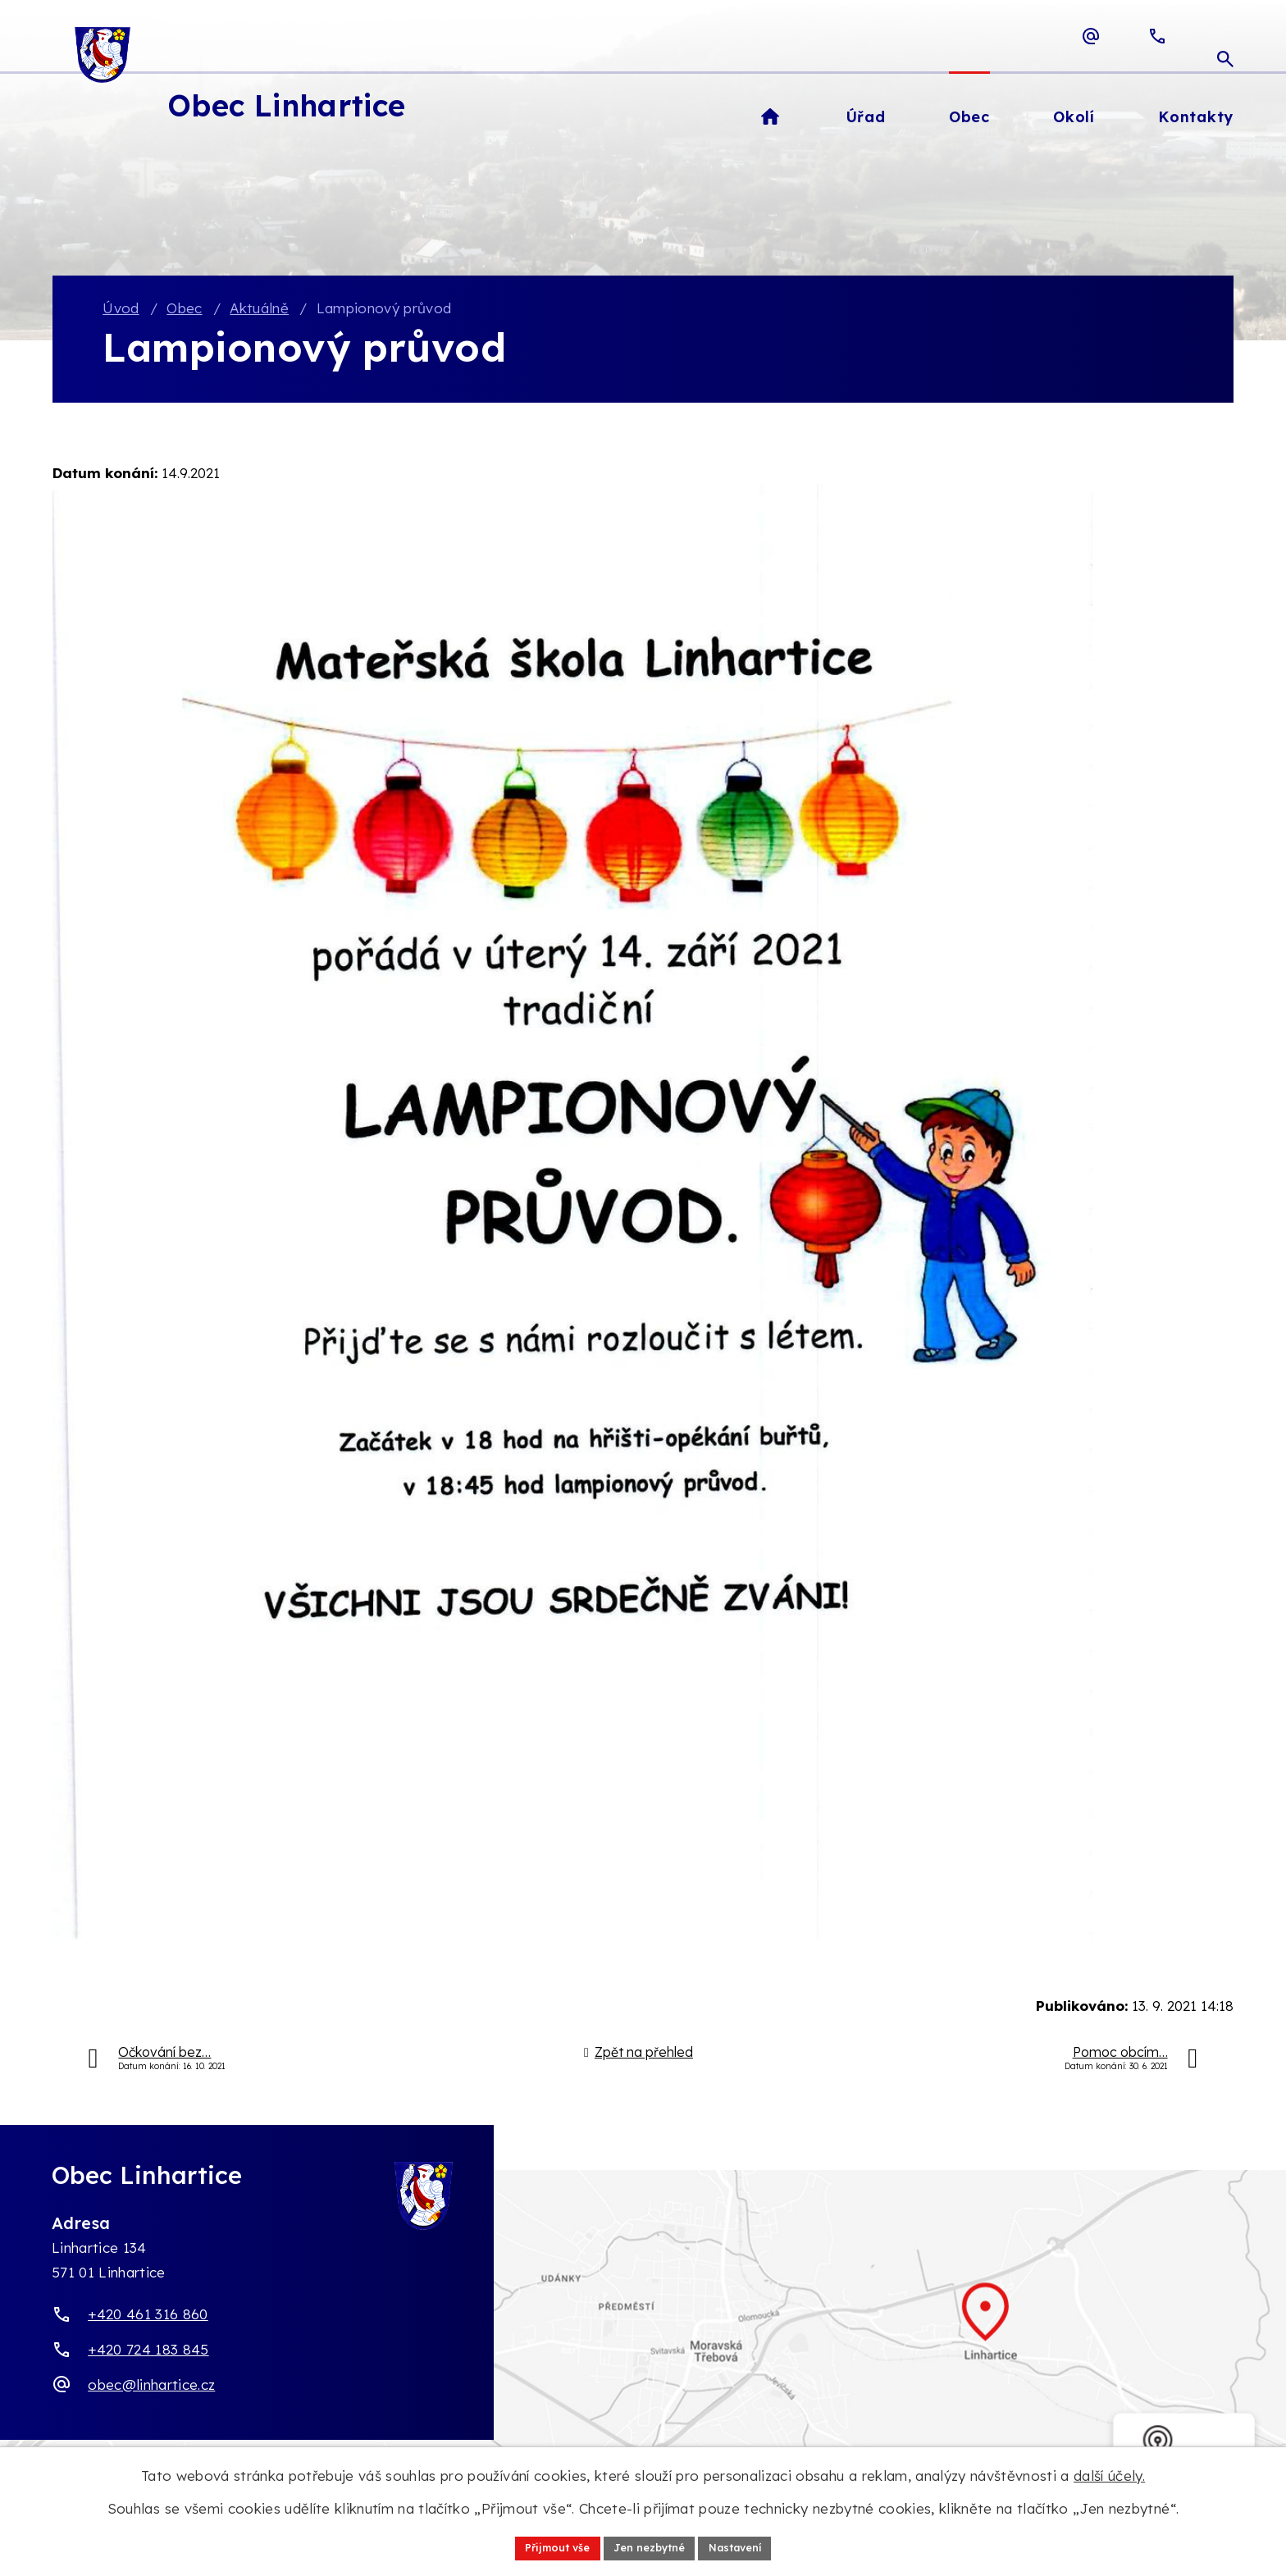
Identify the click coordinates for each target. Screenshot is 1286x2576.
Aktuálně (259, 309)
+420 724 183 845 (148, 2350)
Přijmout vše (546, 2546)
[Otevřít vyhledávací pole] (1225, 36)
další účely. (1109, 2473)
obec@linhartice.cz (151, 2386)
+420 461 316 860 (147, 2315)
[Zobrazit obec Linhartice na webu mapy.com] (643, 2331)
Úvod (121, 309)
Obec (184, 309)
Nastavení (745, 2546)
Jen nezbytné (649, 2546)
